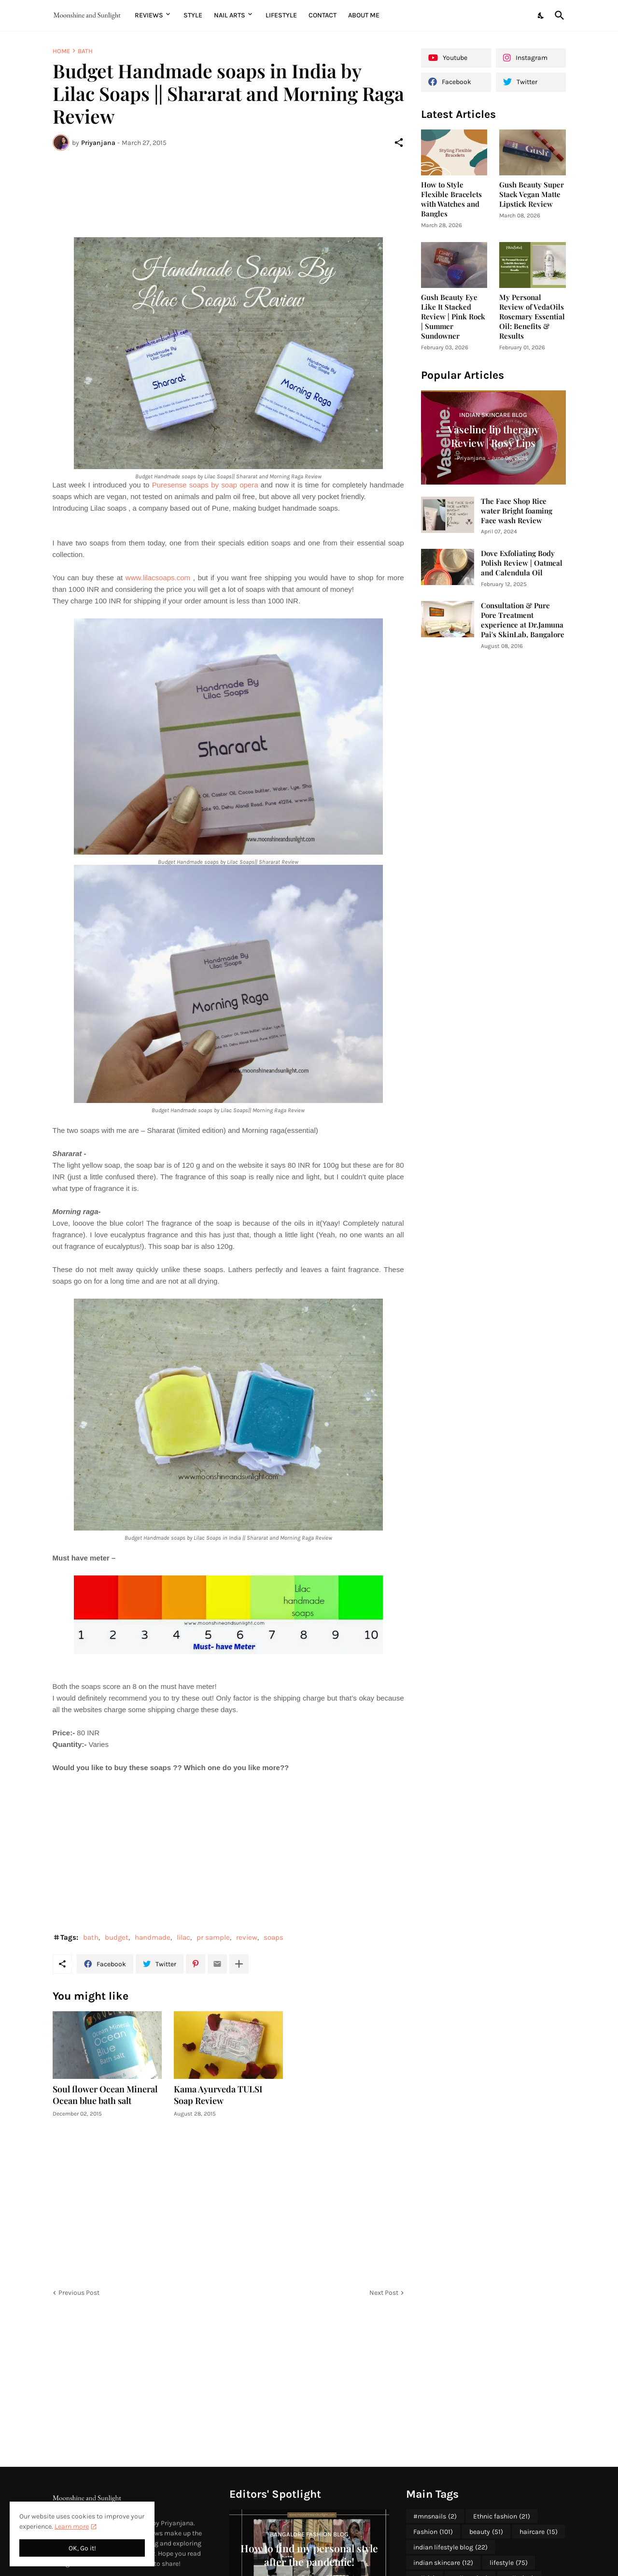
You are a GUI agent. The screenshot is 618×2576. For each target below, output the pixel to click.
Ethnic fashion (501, 2516)
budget (116, 1937)
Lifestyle (281, 15)
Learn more (72, 2526)
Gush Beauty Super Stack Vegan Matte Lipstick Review (531, 194)
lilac (183, 1937)
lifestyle (509, 2563)
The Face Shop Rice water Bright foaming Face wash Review (516, 511)
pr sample (213, 1937)
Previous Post (78, 2293)
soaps (273, 1937)
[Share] (398, 142)
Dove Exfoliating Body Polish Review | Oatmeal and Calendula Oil (521, 563)
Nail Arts (229, 15)
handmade (152, 1937)
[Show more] (239, 1964)
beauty (486, 2532)
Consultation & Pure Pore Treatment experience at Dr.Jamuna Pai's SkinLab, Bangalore (522, 620)
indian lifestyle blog (450, 2547)
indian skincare (443, 2563)
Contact (323, 15)
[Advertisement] (228, 194)
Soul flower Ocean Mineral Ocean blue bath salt (105, 2095)
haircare (539, 2532)
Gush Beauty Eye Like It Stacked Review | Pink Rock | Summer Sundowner (453, 317)
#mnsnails (435, 2516)
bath (85, 51)
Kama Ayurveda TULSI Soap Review (218, 2095)
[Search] (557, 15)
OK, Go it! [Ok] (82, 2548)
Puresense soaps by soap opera (205, 485)
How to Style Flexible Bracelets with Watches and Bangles (451, 199)
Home (61, 51)
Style (192, 15)
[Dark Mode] (541, 15)
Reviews (149, 15)
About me (363, 15)
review (246, 1937)
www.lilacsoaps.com (158, 577)
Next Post (383, 2293)
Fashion (433, 2532)
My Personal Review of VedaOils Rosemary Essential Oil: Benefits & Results (532, 317)
